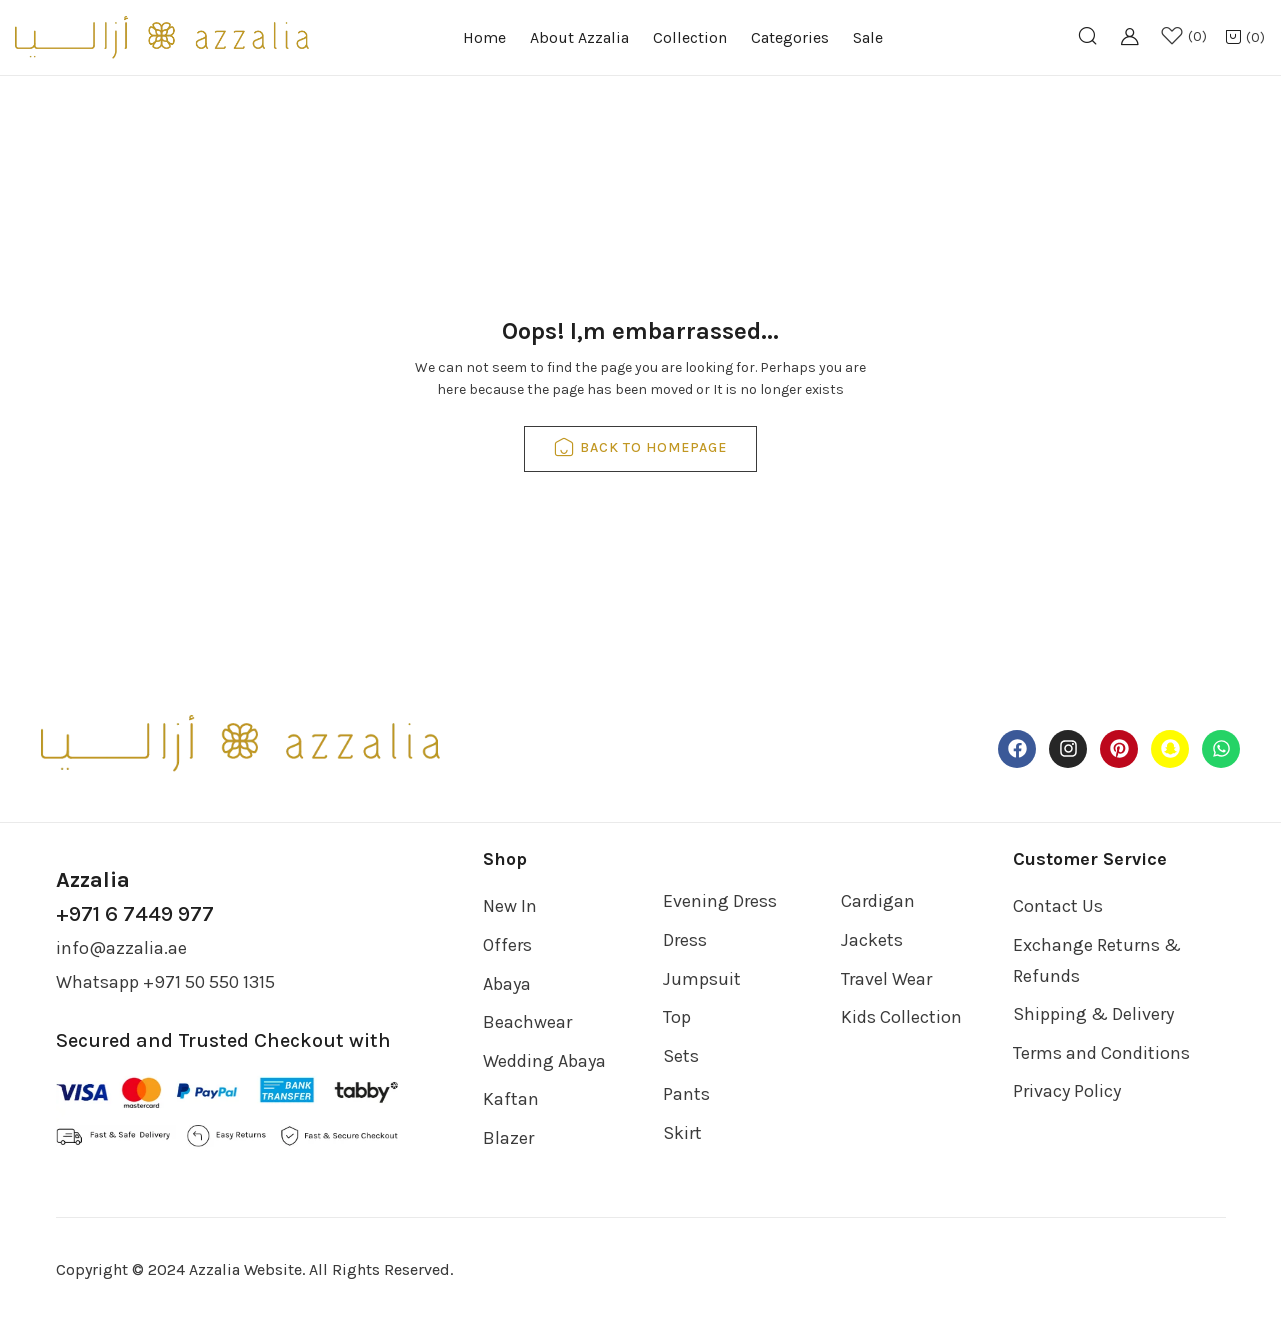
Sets (681, 1056)
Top (677, 1017)
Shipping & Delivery (1093, 1014)
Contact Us (1058, 906)
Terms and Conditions (1101, 1053)
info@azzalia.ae (121, 948)
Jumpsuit (702, 979)
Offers (507, 945)
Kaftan (511, 1099)
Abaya (507, 984)
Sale (868, 37)
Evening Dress (720, 901)
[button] (1245, 38)
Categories (790, 37)
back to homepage (640, 449)
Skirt (682, 1133)
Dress (685, 940)
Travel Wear (886, 979)
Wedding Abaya (544, 1061)
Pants (686, 1094)
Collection (690, 37)
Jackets (872, 940)
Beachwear (527, 1022)
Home (484, 37)
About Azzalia (579, 37)
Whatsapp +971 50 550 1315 (165, 982)
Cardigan (878, 901)
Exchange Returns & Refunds (1097, 960)
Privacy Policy (1067, 1091)
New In (510, 906)
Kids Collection (901, 1017)
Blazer (508, 1138)
